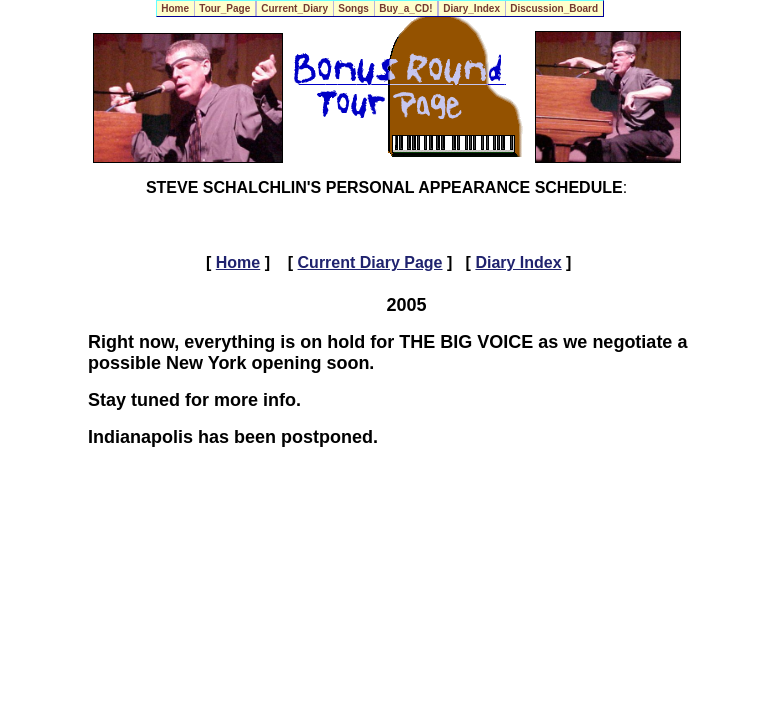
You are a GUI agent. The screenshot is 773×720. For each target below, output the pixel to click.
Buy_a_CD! (406, 8)
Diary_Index (472, 8)
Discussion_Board (554, 8)
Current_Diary (295, 8)
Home (175, 8)
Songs (354, 8)
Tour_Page (225, 8)
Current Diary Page (370, 262)
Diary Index (518, 262)
